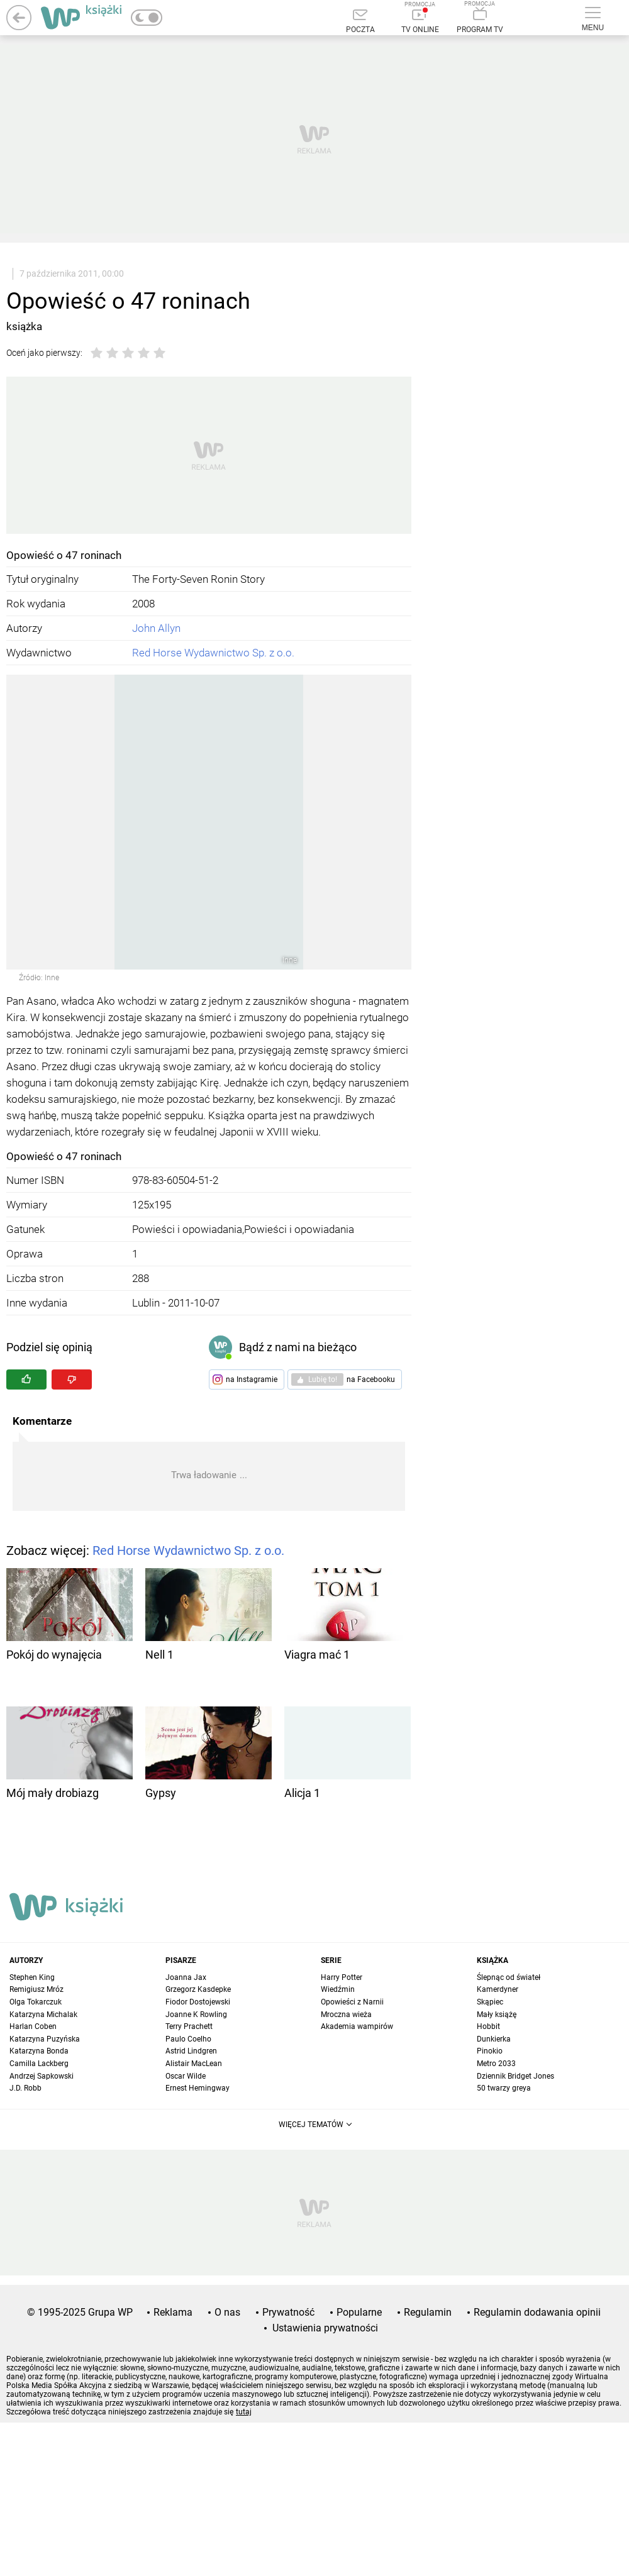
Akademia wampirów (357, 2026)
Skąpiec (490, 2002)
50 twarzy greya (504, 2088)
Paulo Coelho (188, 2039)
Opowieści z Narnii (352, 2002)
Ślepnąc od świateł (508, 1977)
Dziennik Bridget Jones (515, 2076)
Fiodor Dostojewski (197, 2002)
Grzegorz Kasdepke (198, 1989)
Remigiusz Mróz (36, 1989)
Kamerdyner (497, 1989)
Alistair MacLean (193, 2063)
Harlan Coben (33, 2026)
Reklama (172, 2312)
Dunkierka (494, 2039)
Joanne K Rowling (196, 2014)
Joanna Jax (185, 1977)
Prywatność (288, 2312)
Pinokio (490, 2051)
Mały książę (496, 2014)
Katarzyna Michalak (43, 2014)
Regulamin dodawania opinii (537, 2312)
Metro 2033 (496, 2063)
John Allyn (156, 628)
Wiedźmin (338, 1989)
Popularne (359, 2312)
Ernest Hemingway (197, 2088)
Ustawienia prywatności (325, 2328)
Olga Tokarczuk (35, 2002)
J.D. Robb (25, 2088)
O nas (227, 2312)
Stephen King (32, 1977)
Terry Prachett (189, 2026)
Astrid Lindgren (191, 2051)
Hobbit (488, 2026)
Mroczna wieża (346, 2014)
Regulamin (428, 2312)
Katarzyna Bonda (39, 2051)
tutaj (244, 2411)
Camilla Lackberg (39, 2063)
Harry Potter (341, 1977)
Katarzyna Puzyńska (44, 2039)
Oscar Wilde (185, 2076)
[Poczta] (360, 22)
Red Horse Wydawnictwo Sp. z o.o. (213, 652)
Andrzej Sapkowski (41, 2076)
